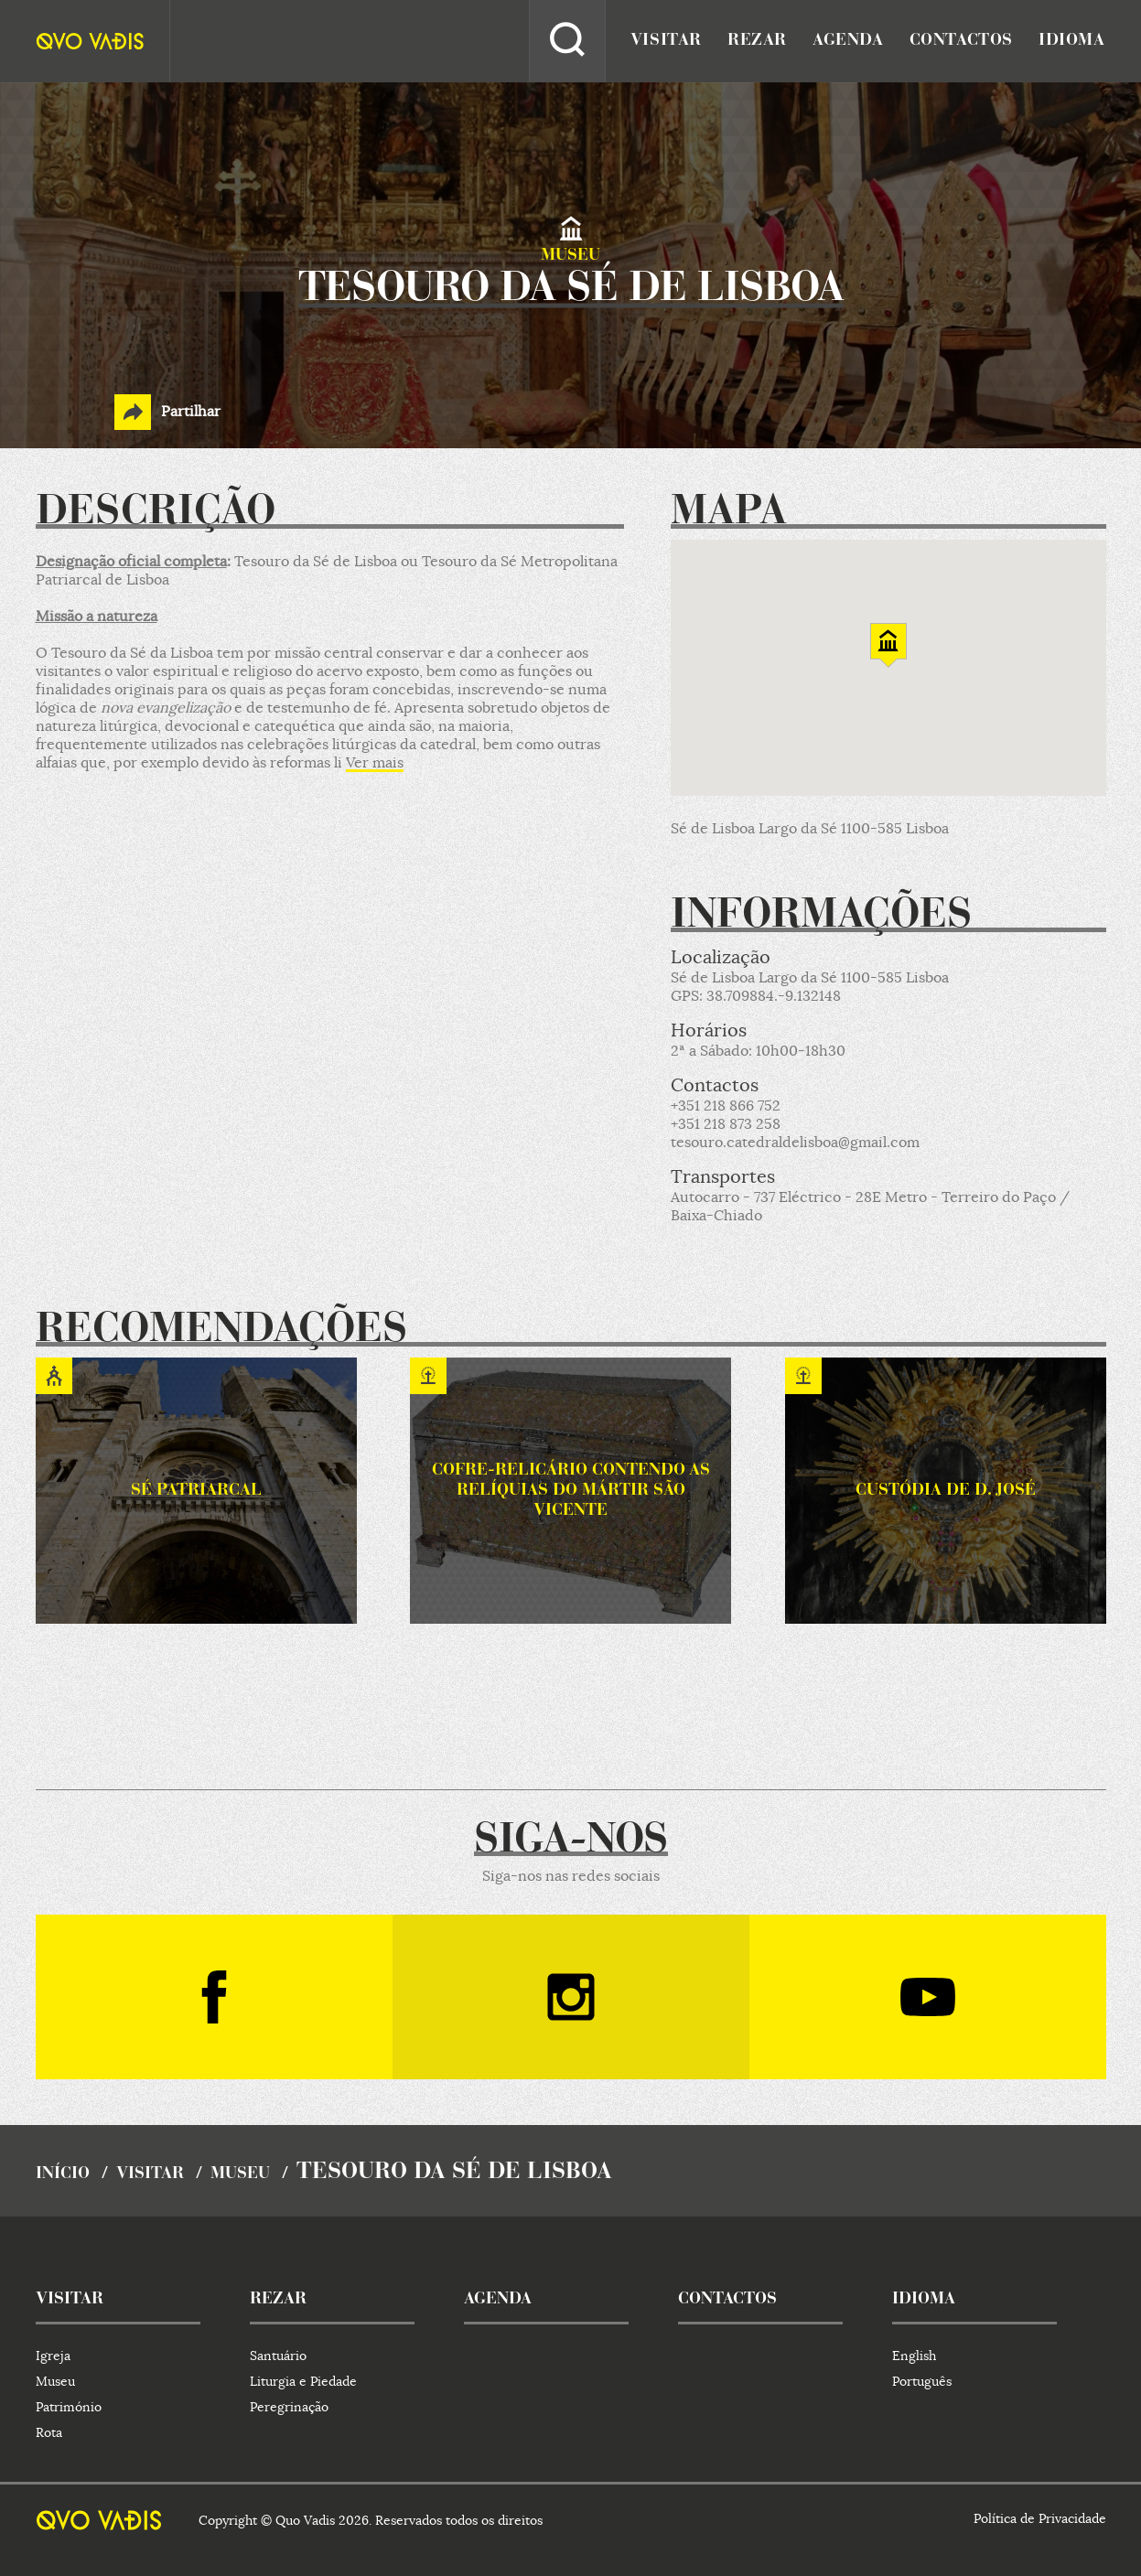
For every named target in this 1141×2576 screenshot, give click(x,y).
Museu (240, 2174)
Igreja (53, 2355)
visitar (666, 41)
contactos (961, 41)
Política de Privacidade (1040, 2518)
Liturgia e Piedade (303, 2381)
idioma (1072, 41)
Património (69, 2407)
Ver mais (375, 763)
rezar (757, 41)
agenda (848, 41)
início (63, 2174)
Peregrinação (289, 2407)
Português (922, 2381)
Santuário (278, 2355)
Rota (49, 2432)
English (914, 2355)
